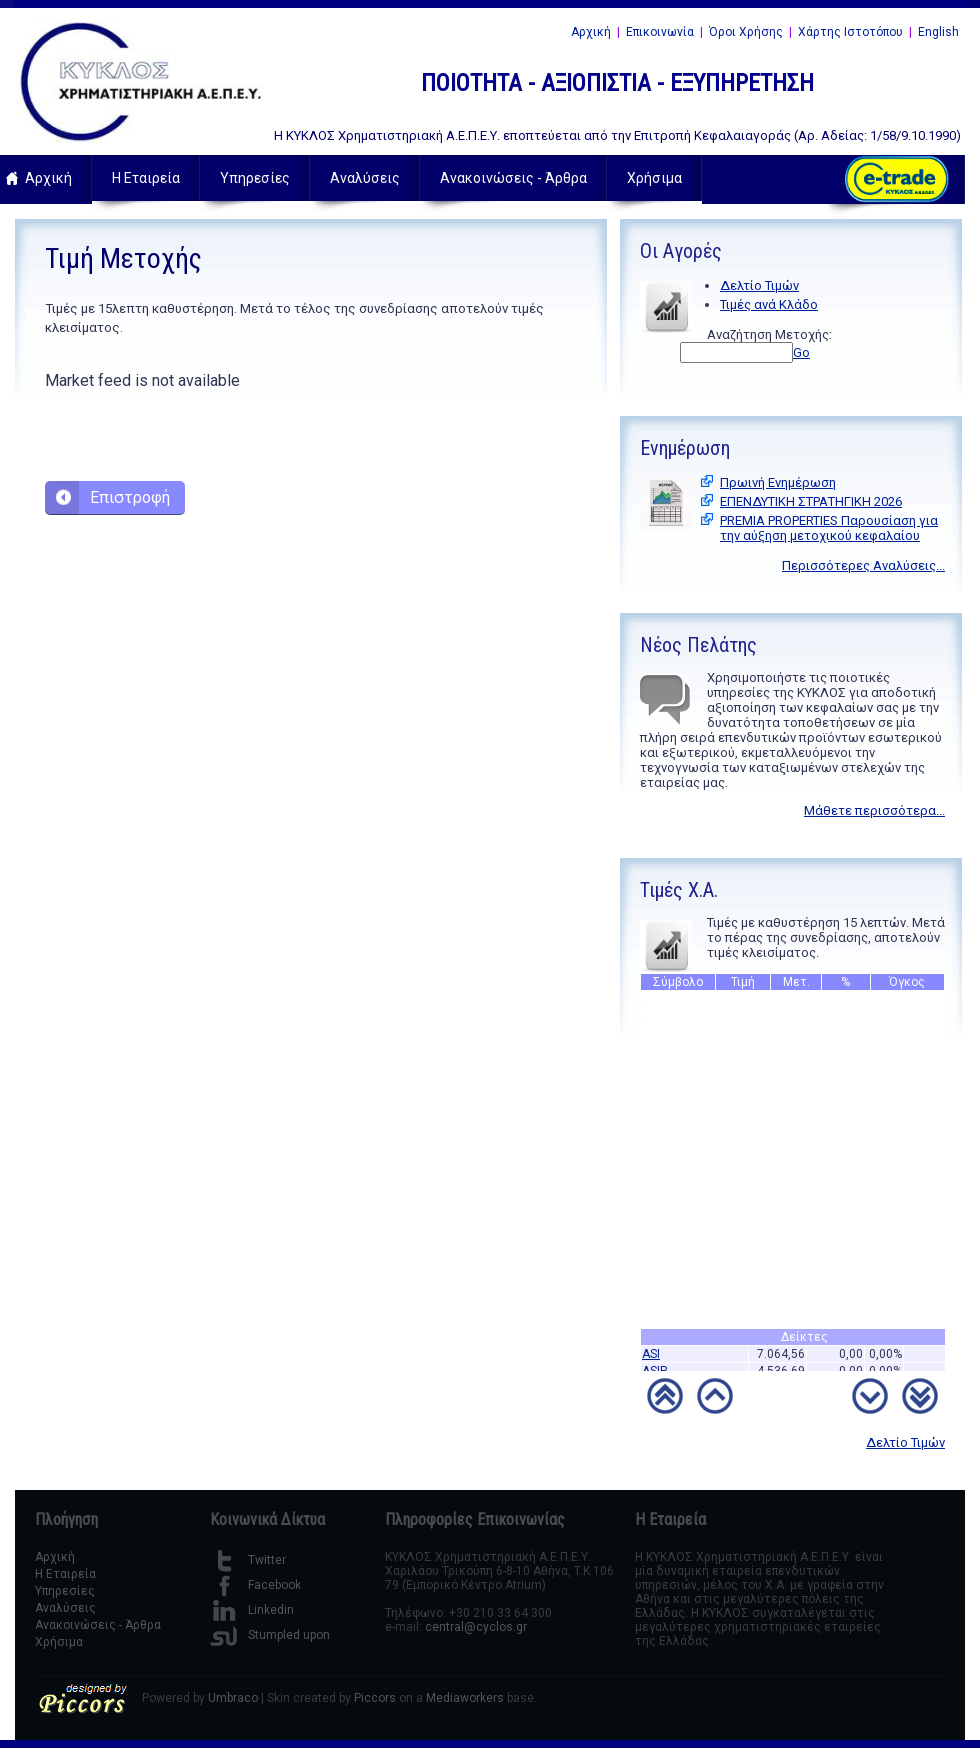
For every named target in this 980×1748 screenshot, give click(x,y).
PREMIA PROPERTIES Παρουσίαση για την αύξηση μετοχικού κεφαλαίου (829, 528)
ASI (651, 1357)
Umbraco (233, 1698)
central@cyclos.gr (476, 1627)
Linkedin (252, 1610)
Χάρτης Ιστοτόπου (850, 32)
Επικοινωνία (660, 32)
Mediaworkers (465, 1698)
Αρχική (591, 32)
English (938, 32)
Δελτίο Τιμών (759, 285)
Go (801, 352)
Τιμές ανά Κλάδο (769, 304)
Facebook (255, 1585)
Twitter (248, 1560)
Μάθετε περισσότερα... (874, 810)
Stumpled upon (270, 1635)
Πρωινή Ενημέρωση (778, 482)
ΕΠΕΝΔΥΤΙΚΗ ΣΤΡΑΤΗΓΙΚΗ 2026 (811, 501)
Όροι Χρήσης (746, 32)
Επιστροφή (130, 497)
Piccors (375, 1698)
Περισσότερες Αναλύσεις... (863, 565)
